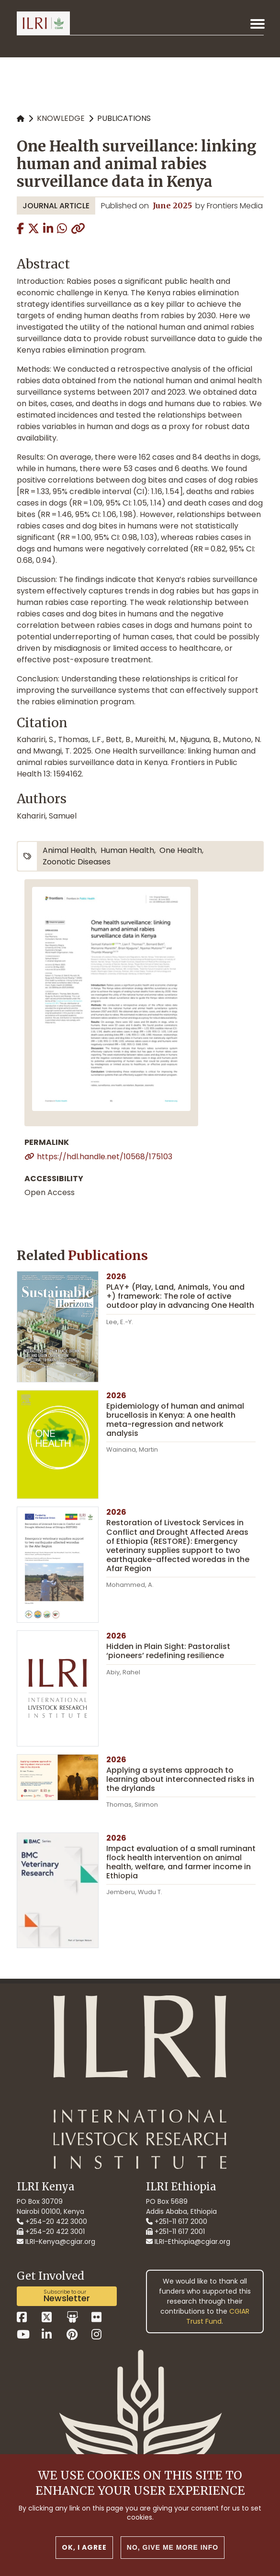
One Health (180, 850)
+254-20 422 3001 (51, 2231)
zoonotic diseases (77, 861)
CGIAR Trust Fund (217, 2316)
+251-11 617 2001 (175, 2231)
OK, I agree (84, 2549)
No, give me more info (172, 2549)
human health (127, 850)
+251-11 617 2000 (176, 2221)
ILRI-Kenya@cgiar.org (56, 2241)
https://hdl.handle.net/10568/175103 (104, 1156)
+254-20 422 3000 (52, 2221)
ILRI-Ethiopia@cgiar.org (188, 2241)
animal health (69, 850)
